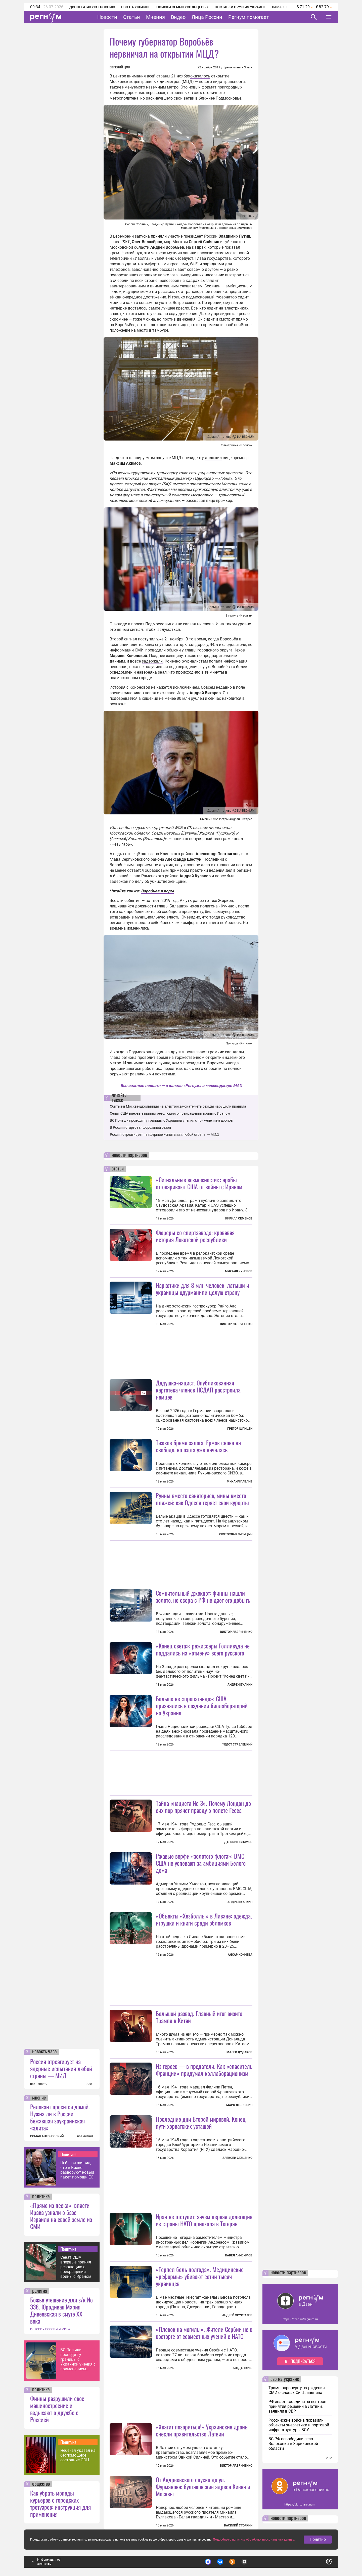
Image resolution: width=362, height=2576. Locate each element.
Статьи (131, 17)
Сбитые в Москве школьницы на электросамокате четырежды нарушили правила (178, 1106)
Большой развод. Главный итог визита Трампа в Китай (199, 2017)
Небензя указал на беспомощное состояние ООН (78, 2455)
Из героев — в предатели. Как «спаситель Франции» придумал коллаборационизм (204, 2070)
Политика (68, 2154)
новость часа (44, 2052)
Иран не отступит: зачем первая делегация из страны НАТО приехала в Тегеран (204, 2220)
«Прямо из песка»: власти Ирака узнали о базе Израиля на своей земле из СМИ (61, 2216)
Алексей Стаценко (237, 2158)
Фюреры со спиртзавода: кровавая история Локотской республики (195, 1236)
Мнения (155, 17)
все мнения (85, 2136)
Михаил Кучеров (238, 1271)
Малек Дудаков (239, 2052)
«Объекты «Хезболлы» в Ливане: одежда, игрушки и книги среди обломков (204, 1919)
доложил (213, 457)
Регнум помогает (248, 17)
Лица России (207, 17)
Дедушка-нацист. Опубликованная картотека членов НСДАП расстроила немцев (198, 1389)
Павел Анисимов (238, 2255)
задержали (152, 661)
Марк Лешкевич (239, 2105)
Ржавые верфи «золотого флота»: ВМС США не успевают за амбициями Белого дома (201, 1862)
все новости (39, 2084)
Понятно (318, 2539)
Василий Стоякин (238, 2525)
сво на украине (284, 2379)
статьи (118, 1169)
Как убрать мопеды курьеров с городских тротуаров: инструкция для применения (60, 2503)
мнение (39, 2098)
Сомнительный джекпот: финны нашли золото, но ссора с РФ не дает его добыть (203, 1596)
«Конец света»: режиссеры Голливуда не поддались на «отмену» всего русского (203, 1649)
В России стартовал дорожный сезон (140, 1127)
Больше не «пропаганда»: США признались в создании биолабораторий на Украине (202, 1705)
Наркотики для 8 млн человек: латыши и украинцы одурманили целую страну (202, 1289)
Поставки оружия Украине (240, 7)
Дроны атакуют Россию (92, 7)
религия (39, 2291)
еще (329, 2458)
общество (41, 2484)
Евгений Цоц (120, 67)
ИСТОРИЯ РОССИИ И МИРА (50, 2329)
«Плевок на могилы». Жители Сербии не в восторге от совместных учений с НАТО (204, 2333)
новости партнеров (129, 1155)
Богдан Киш (242, 2368)
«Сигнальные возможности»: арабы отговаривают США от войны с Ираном (199, 1183)
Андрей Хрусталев (237, 2315)
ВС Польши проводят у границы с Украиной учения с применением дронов (78, 2359)
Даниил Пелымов (238, 1842)
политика (41, 2197)
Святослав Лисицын (235, 1534)
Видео (178, 17)
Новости (107, 17)
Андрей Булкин (240, 1684)
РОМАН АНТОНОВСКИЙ (47, 2136)
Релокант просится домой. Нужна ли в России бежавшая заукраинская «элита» (60, 2117)
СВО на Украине (135, 7)
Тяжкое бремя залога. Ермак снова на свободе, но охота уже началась (198, 1446)
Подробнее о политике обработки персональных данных (254, 2539)
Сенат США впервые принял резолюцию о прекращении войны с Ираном (75, 2267)
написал (180, 838)
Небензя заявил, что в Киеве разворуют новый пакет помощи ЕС (77, 2169)
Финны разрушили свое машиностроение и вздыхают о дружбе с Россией (57, 2409)
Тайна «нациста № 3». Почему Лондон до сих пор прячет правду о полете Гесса (203, 1807)
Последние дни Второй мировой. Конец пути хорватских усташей (201, 2122)
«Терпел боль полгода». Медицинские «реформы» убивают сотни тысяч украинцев (200, 2276)
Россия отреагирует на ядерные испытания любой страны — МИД (61, 2068)
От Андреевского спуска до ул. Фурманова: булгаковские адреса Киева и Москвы (203, 2486)
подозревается (124, 698)
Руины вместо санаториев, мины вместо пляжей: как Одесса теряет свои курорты (202, 1499)
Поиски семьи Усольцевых (182, 7)
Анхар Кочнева (240, 1954)
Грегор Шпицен (239, 1428)
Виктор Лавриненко (236, 1324)
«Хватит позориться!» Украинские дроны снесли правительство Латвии (202, 2430)
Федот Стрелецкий (237, 1744)
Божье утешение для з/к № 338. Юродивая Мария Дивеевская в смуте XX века (61, 2310)
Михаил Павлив (239, 1481)
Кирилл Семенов (238, 1218)
